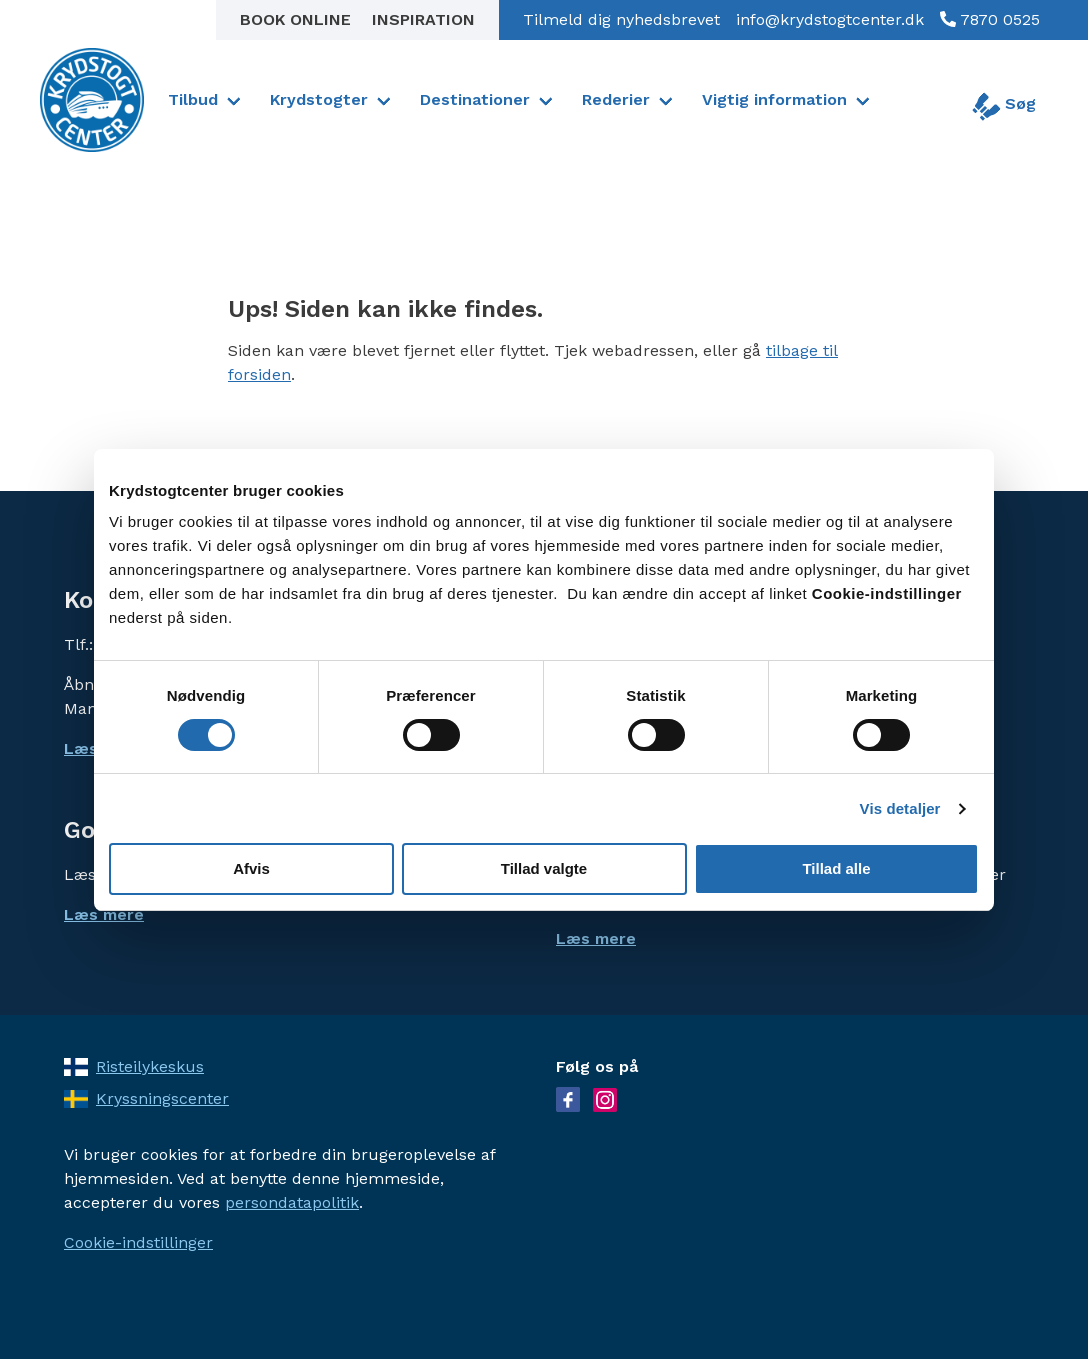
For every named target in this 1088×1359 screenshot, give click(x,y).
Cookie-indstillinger (138, 1242)
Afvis (251, 868)
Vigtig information (774, 99)
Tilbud (193, 99)
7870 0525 (998, 19)
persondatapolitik (292, 1202)
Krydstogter (319, 99)
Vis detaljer (900, 808)
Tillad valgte (544, 868)
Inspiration (423, 19)
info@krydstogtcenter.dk (830, 19)
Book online (298, 19)
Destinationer (475, 99)
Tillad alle (836, 868)
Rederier (616, 99)
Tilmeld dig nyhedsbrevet (621, 19)
